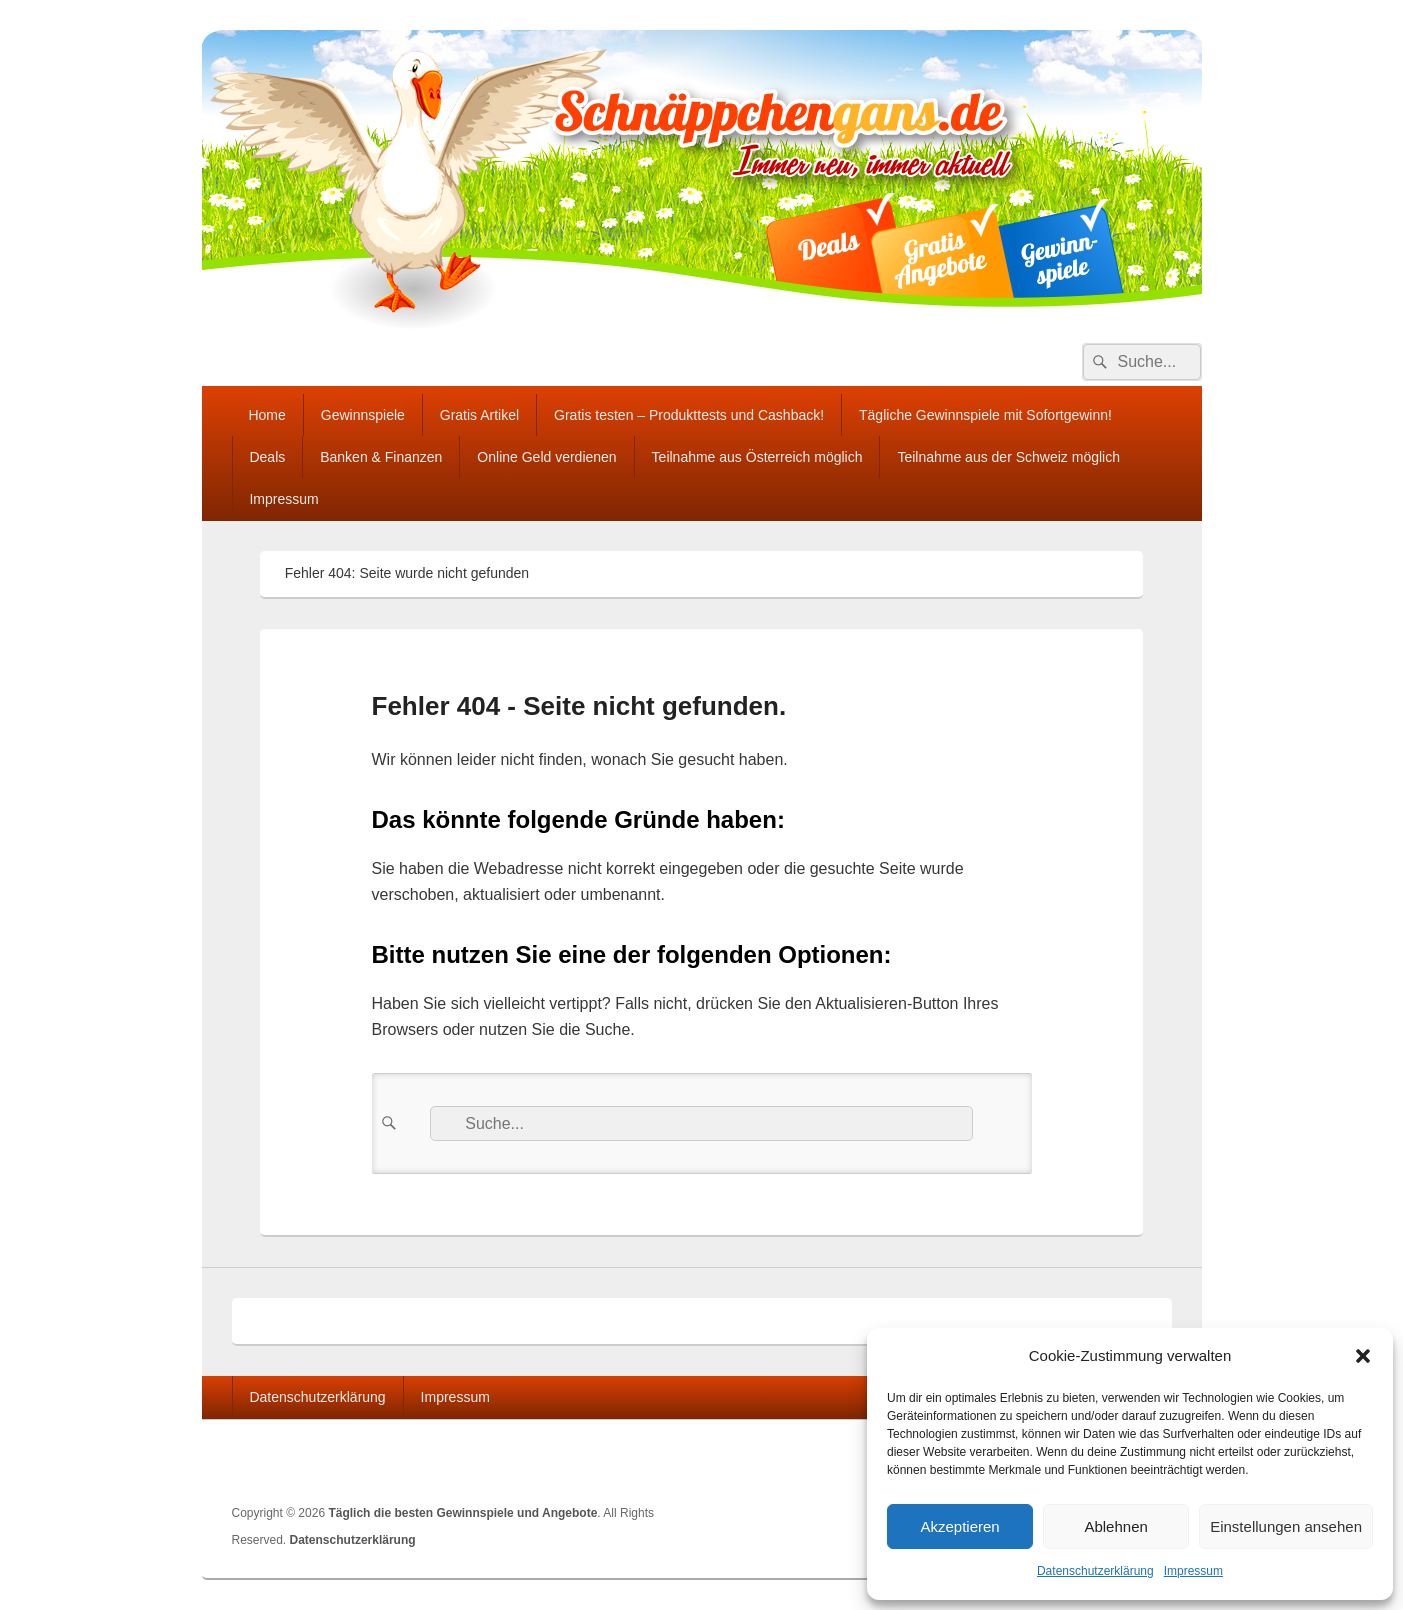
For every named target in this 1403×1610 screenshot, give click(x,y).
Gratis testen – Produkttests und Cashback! (689, 415)
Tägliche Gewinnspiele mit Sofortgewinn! (985, 415)
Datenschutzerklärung (1095, 1571)
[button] (1363, 1356)
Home (266, 415)
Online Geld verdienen (546, 457)
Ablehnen (1115, 1526)
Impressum (1193, 1571)
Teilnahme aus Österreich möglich (757, 457)
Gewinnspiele (363, 415)
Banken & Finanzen (381, 457)
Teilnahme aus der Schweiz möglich (1008, 457)
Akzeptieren (959, 1526)
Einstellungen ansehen (1286, 1526)
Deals (267, 457)
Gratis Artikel (479, 415)
